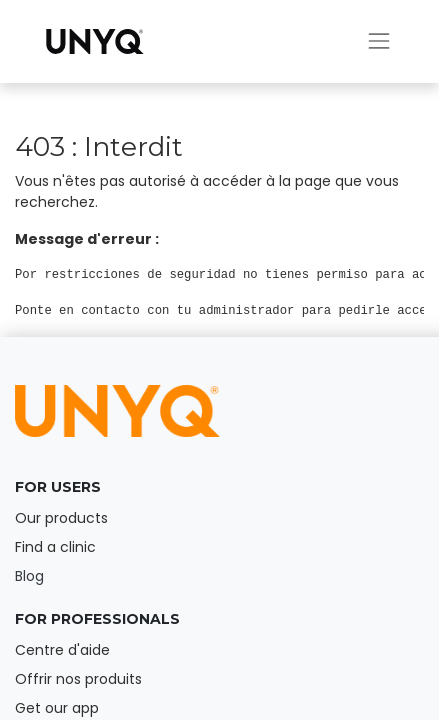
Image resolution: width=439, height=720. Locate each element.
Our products (61, 518)
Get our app (57, 708)
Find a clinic (55, 547)
